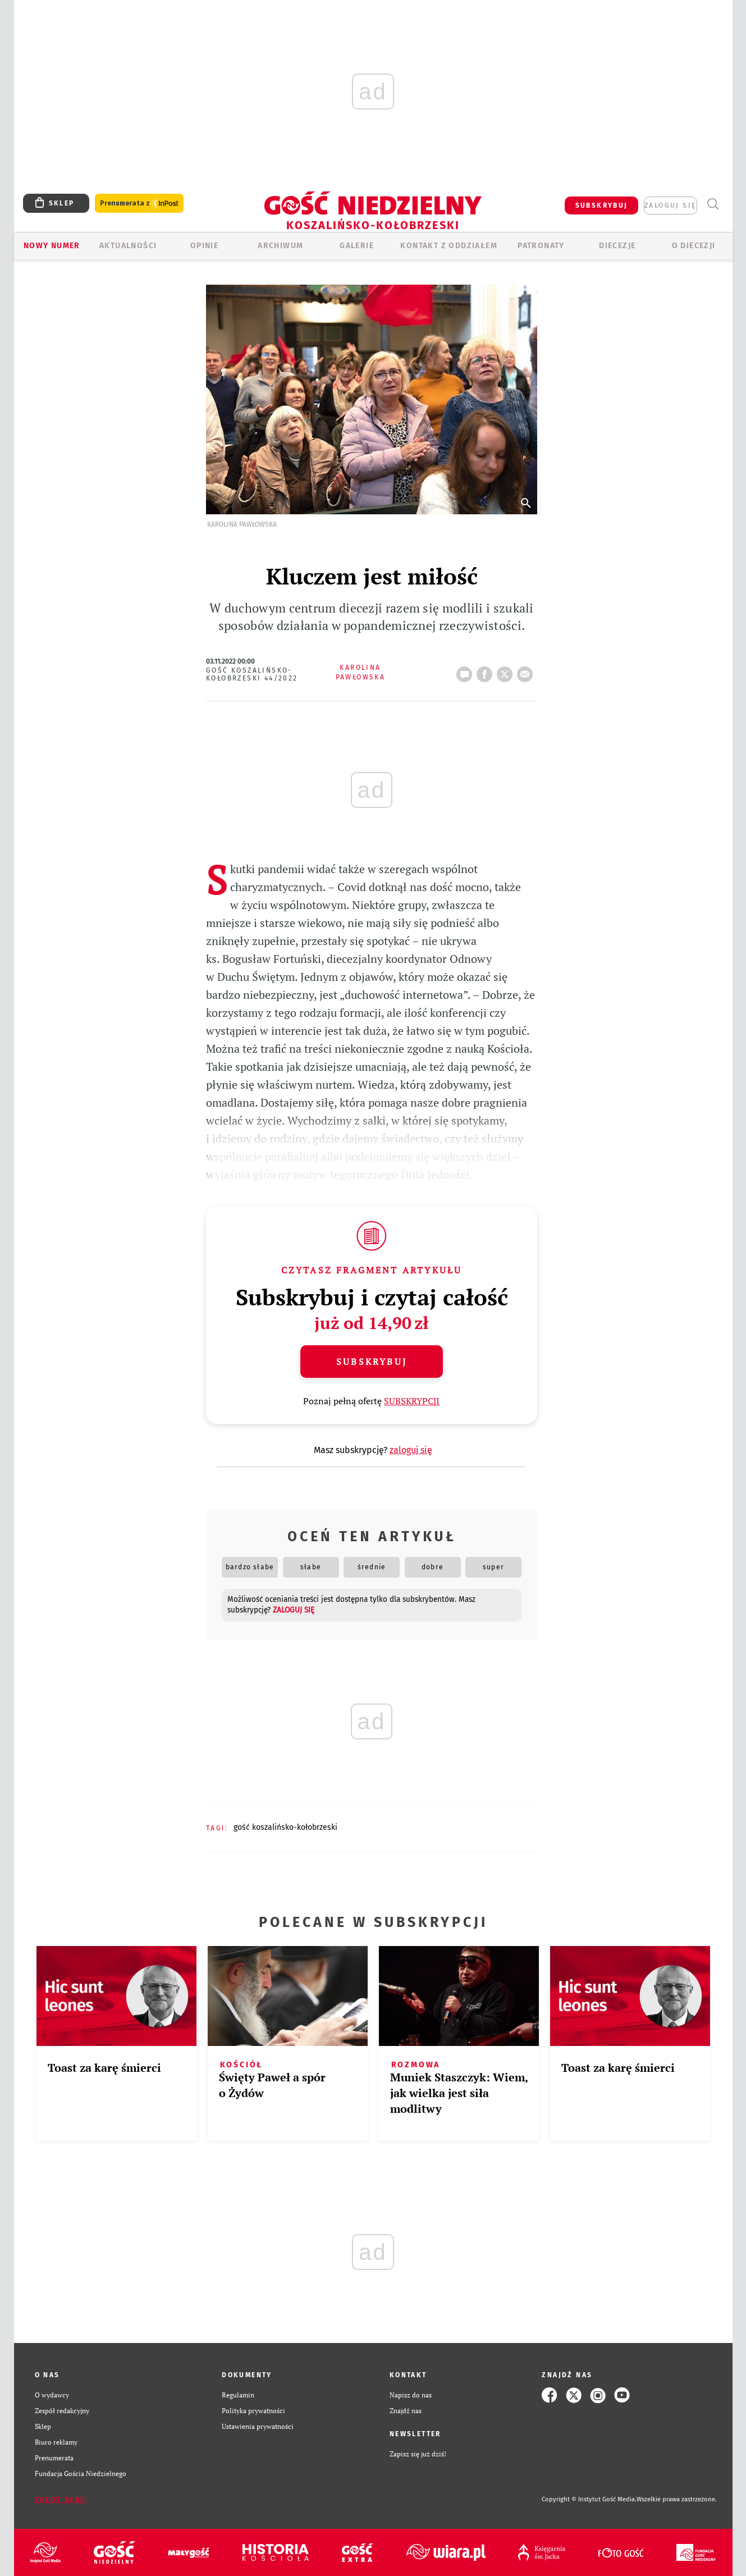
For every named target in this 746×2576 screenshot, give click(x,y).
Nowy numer (52, 245)
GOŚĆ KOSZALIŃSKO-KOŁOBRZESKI (285, 1827)
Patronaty (541, 245)
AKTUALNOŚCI (128, 245)
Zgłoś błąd (60, 2500)
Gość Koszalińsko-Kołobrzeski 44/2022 (252, 674)
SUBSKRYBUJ (601, 205)
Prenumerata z (139, 203)
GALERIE (357, 245)
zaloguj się (670, 205)
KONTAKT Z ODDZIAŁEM (448, 245)
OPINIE (204, 245)
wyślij (527, 671)
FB (487, 671)
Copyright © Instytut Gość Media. (589, 2499)
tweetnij (507, 671)
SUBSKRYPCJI (412, 1401)
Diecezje (617, 245)
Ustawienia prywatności (258, 2426)
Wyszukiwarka (713, 204)
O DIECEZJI (694, 245)
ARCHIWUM (280, 245)
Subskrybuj (371, 1361)
